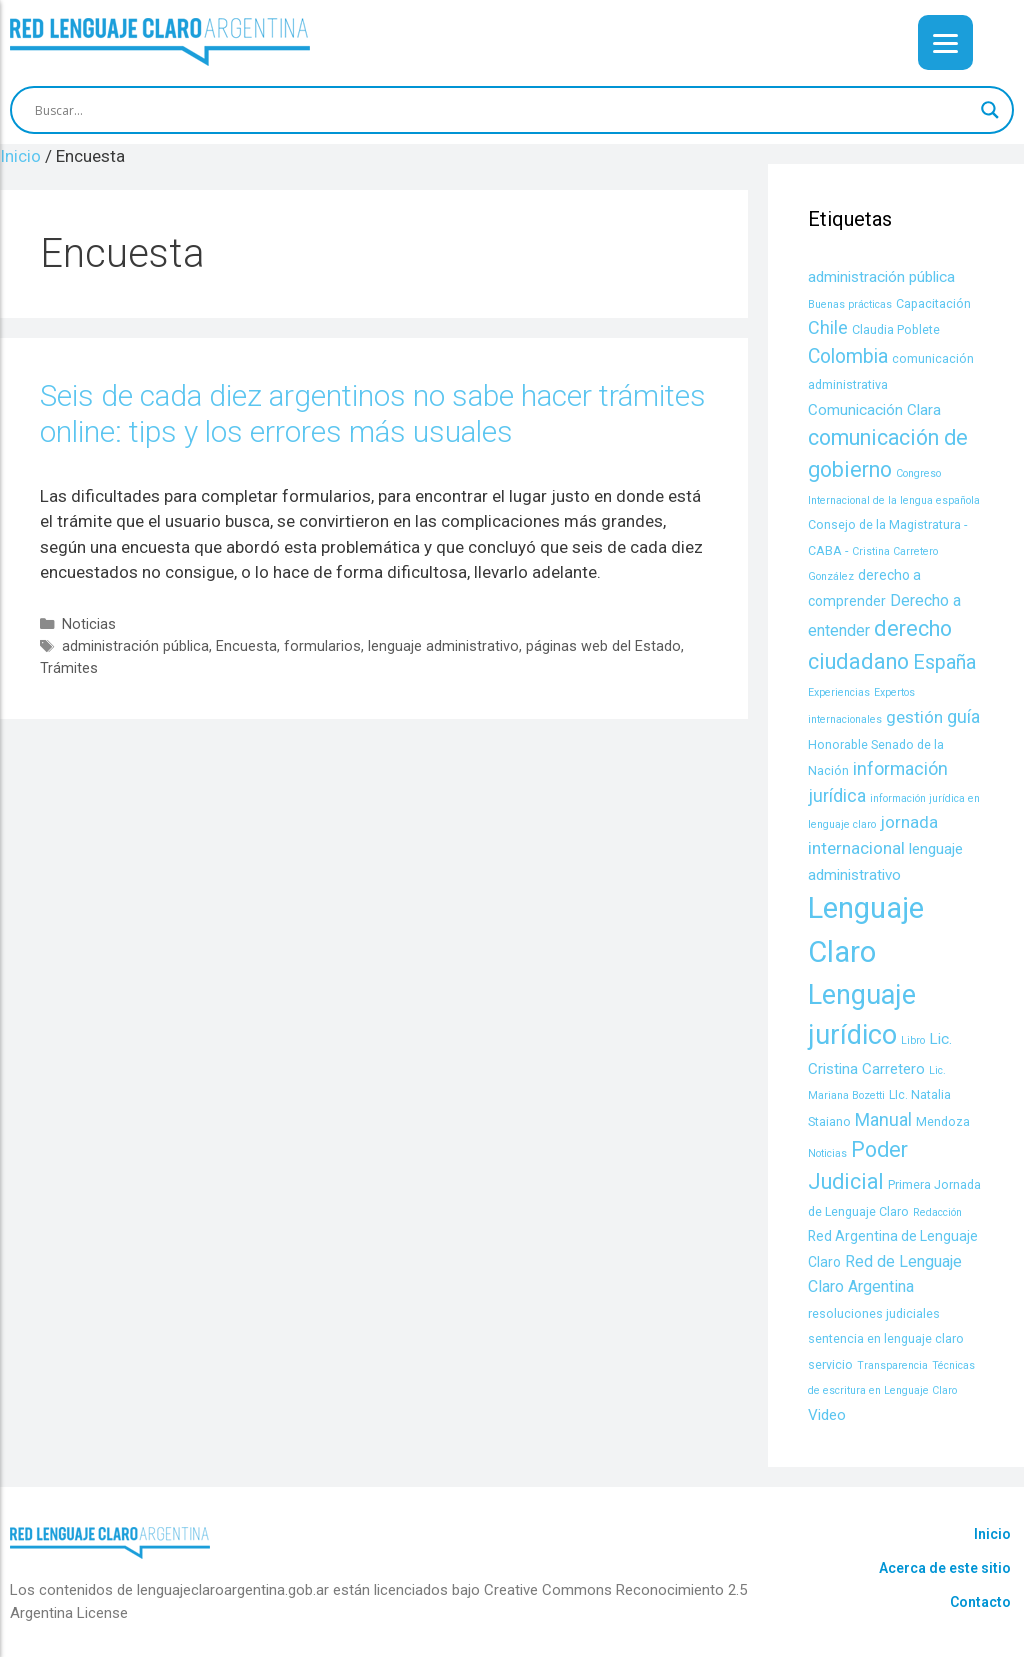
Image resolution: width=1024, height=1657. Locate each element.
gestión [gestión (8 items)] (914, 717)
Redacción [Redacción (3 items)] (937, 1212)
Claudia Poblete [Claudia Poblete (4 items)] (896, 329)
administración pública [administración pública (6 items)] (881, 277)
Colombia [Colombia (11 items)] (848, 356)
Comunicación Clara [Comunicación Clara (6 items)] (874, 410)
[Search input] (503, 110)
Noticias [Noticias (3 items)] (827, 1153)
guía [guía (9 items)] (963, 716)
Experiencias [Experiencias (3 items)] (839, 692)
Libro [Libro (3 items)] (913, 1040)
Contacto (980, 1602)
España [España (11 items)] (944, 662)
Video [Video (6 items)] (827, 1415)
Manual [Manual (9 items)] (883, 1119)
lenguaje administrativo (443, 646)
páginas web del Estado (603, 646)
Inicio (992, 1534)
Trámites (69, 668)
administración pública (135, 646)
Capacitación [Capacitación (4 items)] (933, 303)
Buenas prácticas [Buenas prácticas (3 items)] (850, 304)
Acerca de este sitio (945, 1568)
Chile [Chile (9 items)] (828, 327)
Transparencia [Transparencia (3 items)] (892, 1365)
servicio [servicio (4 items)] (830, 1364)
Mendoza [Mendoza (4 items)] (943, 1121)
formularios (322, 646)
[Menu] (945, 42)
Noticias (89, 624)
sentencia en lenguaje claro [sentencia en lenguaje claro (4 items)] (886, 1338)
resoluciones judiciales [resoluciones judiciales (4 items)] (874, 1313)
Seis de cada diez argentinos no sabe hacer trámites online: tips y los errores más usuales (373, 413)
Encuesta (246, 646)
